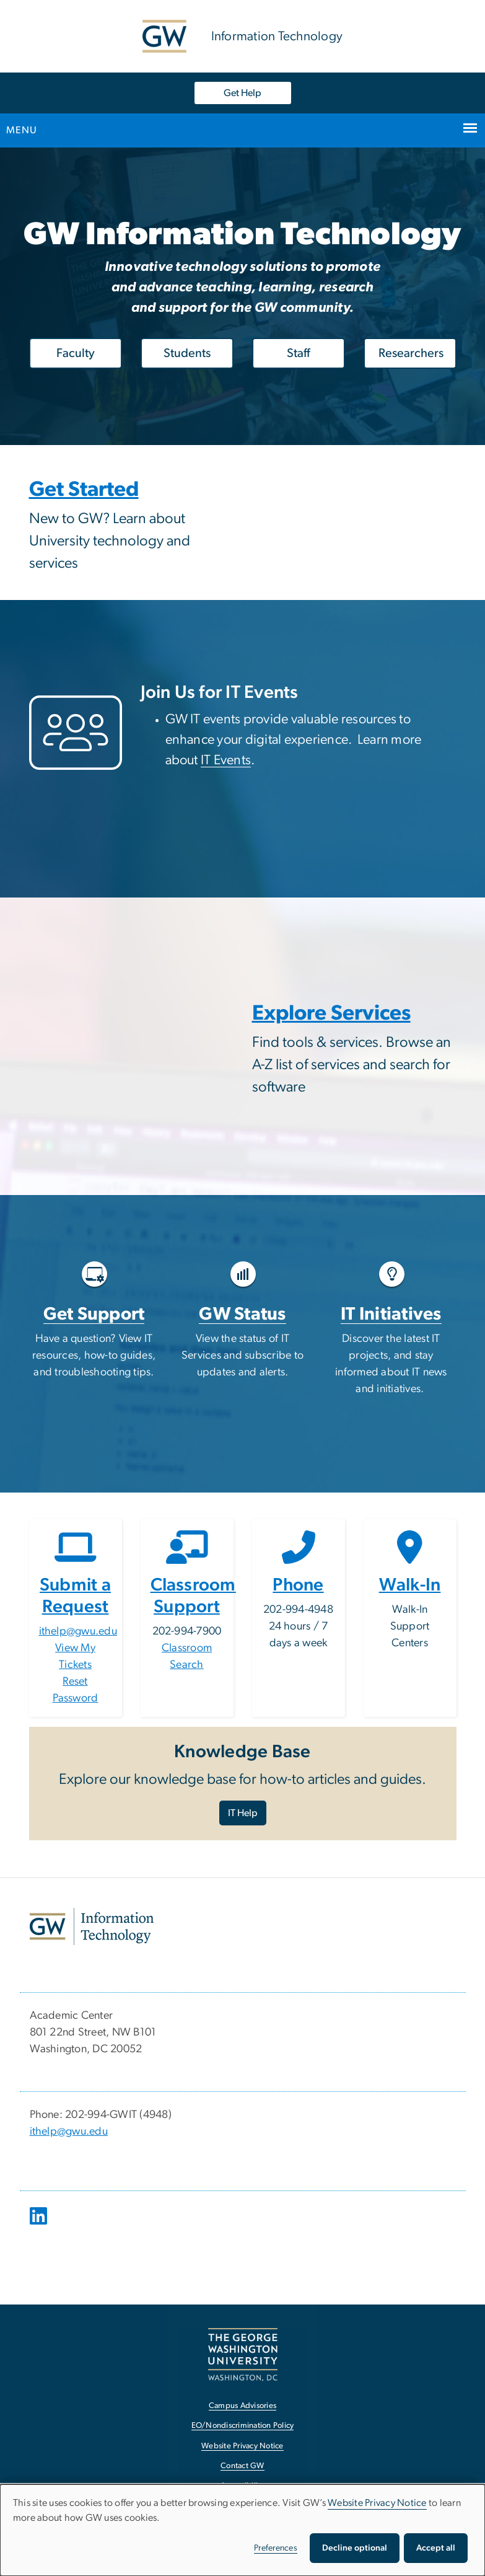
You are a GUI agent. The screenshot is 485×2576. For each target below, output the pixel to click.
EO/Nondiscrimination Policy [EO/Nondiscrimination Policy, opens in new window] (242, 2426)
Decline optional (354, 2548)
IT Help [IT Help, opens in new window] (243, 1813)
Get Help (242, 93)
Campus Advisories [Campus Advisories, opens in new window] (242, 2406)
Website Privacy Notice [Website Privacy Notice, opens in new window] (242, 2446)
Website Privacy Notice (377, 2503)
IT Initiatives (391, 1314)
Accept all (435, 2548)
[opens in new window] (40, 2225)
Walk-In (410, 1585)
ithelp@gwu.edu (78, 1631)
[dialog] (242, 2530)
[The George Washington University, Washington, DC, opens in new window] (242, 2354)
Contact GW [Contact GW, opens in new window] (242, 2466)
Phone (298, 1585)
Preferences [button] (275, 2548)
